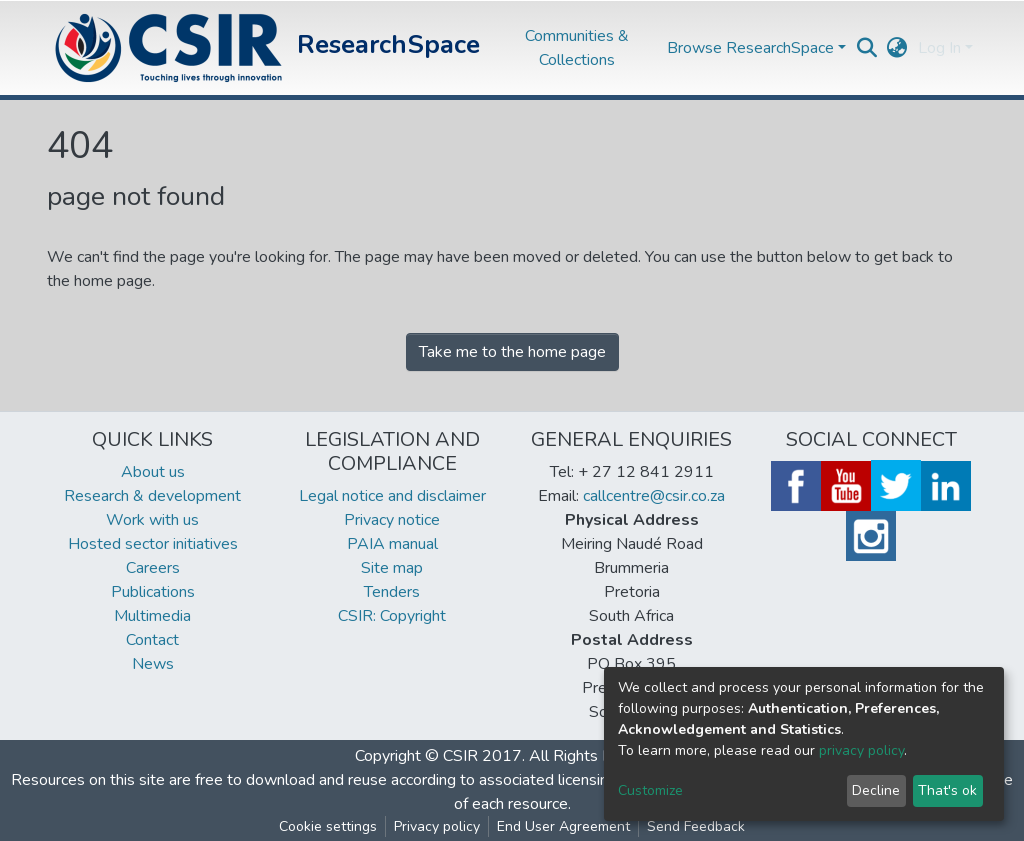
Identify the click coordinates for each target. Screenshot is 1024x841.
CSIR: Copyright (392, 616)
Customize (650, 790)
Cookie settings (328, 826)
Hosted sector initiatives (153, 544)
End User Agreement (563, 826)
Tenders (392, 592)
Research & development (152, 496)
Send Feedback (696, 826)
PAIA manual (392, 544)
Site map (392, 568)
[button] (897, 48)
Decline (876, 790)
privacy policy (861, 750)
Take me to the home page (512, 352)
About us (153, 472)
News (153, 664)
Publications (153, 592)
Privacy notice (392, 520)
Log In (939, 48)
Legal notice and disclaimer (392, 496)
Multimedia (152, 616)
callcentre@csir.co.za (654, 496)
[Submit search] (867, 48)
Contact (152, 640)
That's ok (947, 790)
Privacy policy (437, 826)
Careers (153, 568)
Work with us (152, 520)
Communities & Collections (577, 48)
